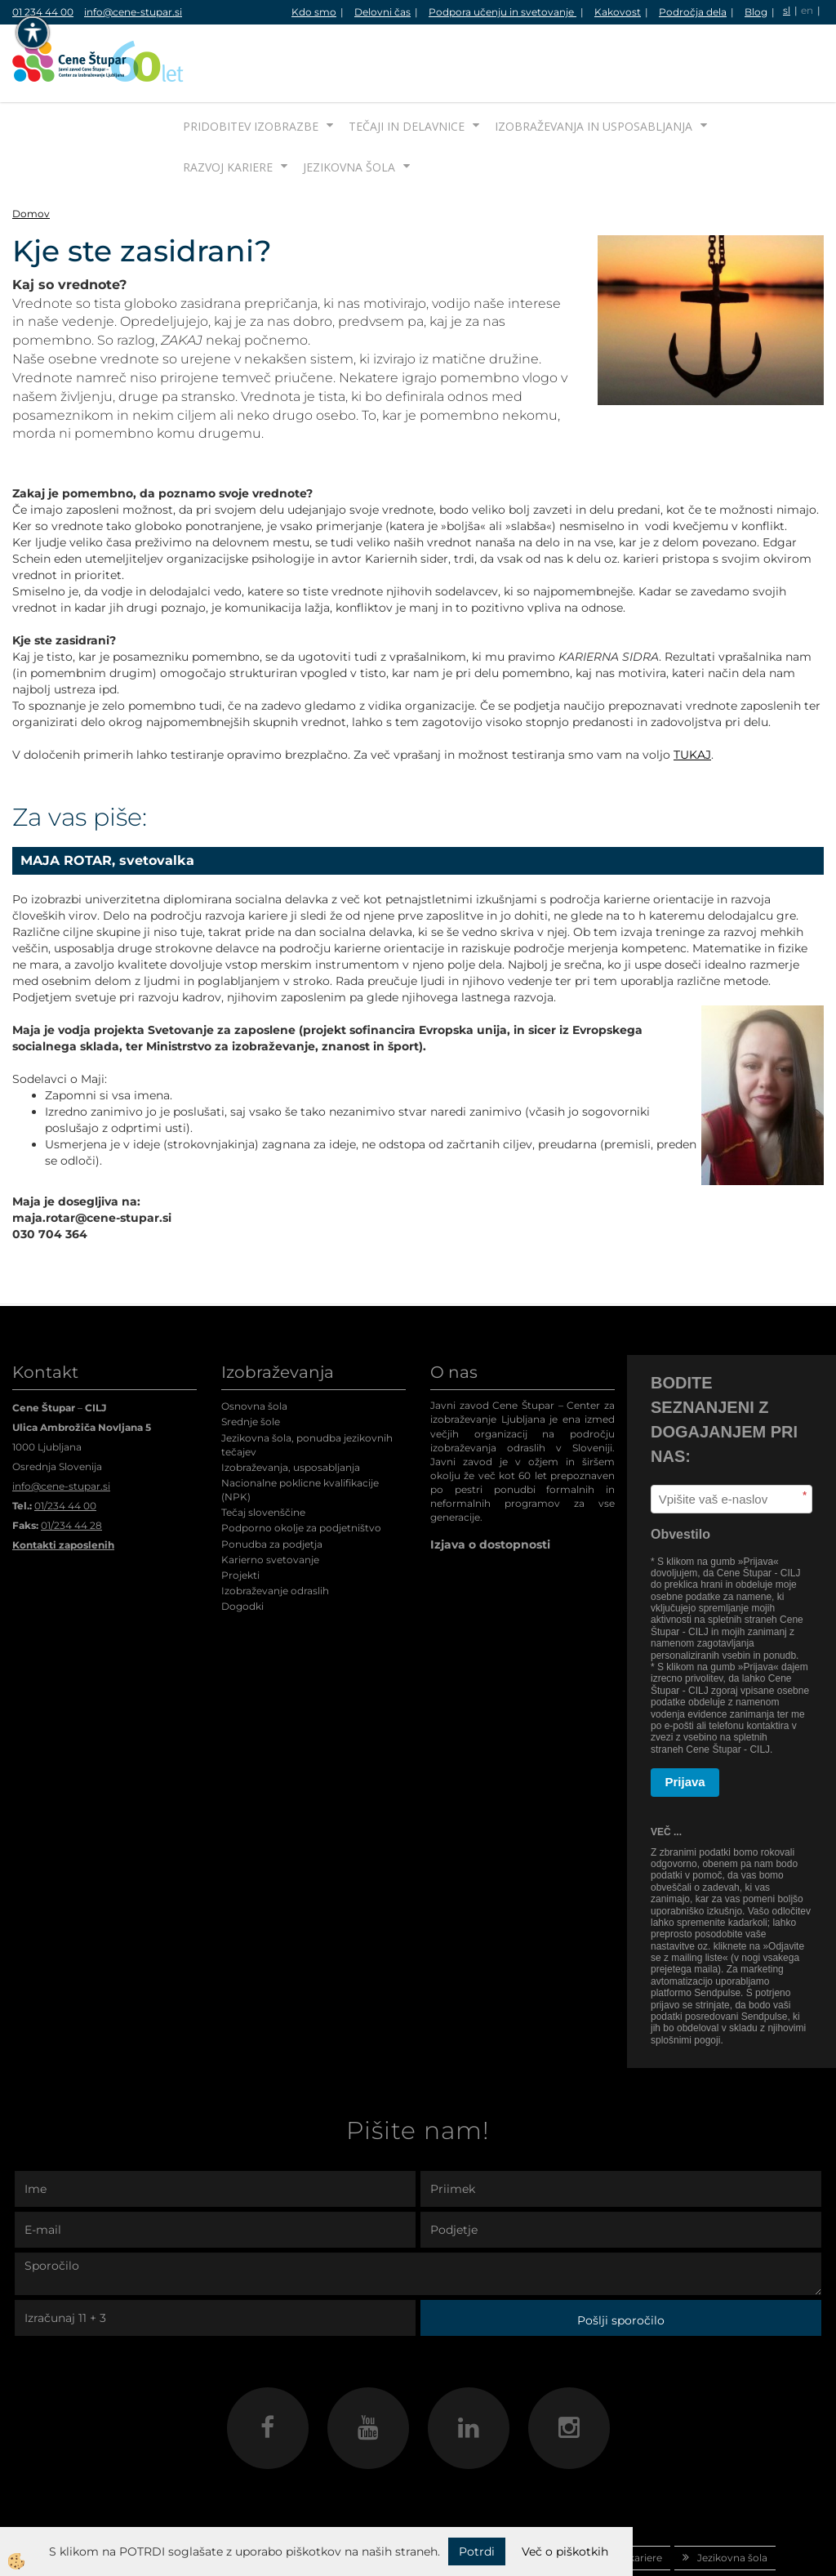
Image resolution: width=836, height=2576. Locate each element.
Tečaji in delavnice (407, 65)
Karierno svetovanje (270, 1498)
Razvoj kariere (228, 106)
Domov (31, 152)
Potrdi (477, 2551)
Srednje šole (250, 1360)
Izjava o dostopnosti (490, 1483)
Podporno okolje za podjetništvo (301, 1466)
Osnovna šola (254, 1345)
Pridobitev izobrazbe (250, 65)
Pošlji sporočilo (621, 2259)
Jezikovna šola (349, 106)
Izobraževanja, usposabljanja (290, 1406)
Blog (756, 12)
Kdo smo (313, 12)
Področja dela (693, 12)
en (807, 10)
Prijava (685, 1720)
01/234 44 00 (65, 1444)
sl (786, 10)
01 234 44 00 (42, 12)
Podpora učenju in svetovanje (502, 12)
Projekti (240, 1514)
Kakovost (617, 12)
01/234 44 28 (71, 1464)
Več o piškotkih (565, 2551)
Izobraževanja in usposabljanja (593, 65)
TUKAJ (692, 693)
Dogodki (242, 1545)
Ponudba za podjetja (271, 1483)
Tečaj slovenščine (263, 1451)
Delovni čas (382, 12)
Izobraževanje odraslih (275, 1529)
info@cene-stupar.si (133, 12)
